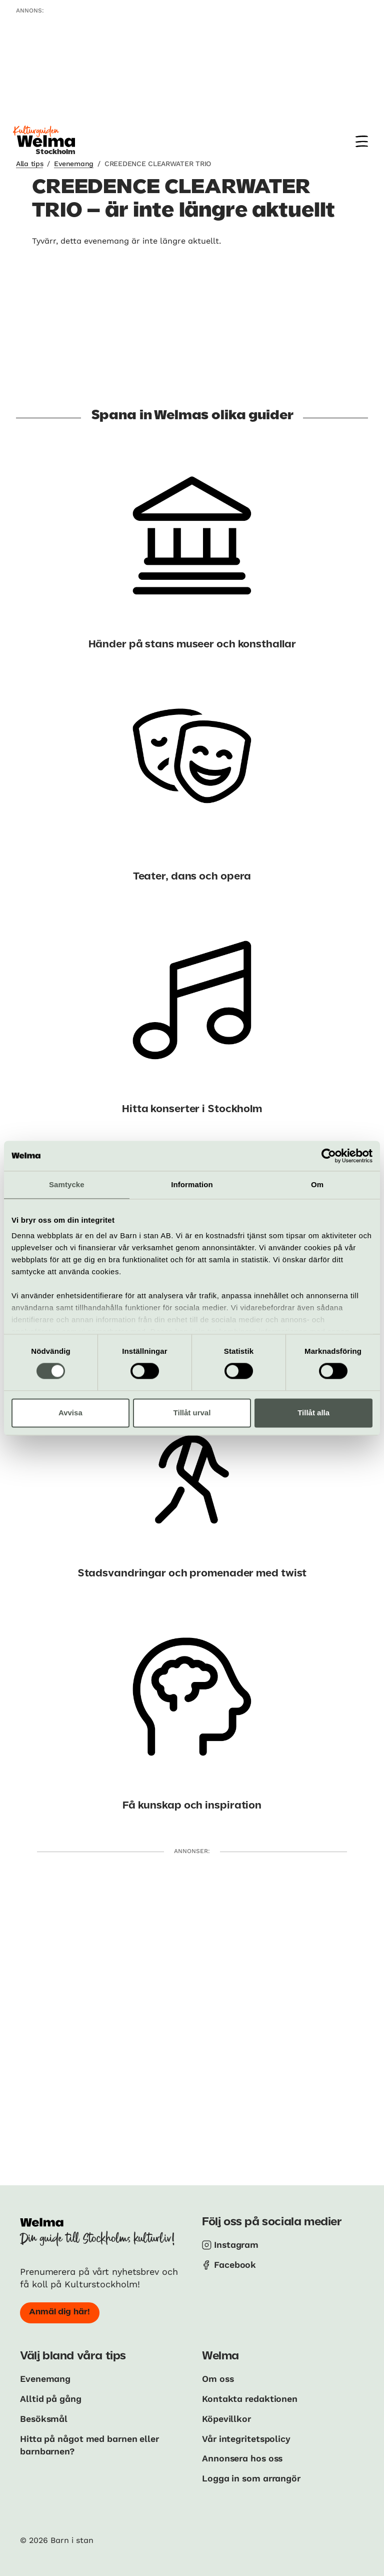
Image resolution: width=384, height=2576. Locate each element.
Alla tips (29, 164)
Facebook (235, 2264)
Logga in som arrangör (253, 2476)
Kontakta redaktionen (250, 2398)
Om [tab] (317, 1184)
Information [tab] (192, 1184)
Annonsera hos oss (244, 2457)
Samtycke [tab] (66, 1184)
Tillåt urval (192, 1412)
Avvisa (70, 1412)
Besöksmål (44, 2418)
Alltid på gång (51, 2398)
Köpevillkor (227, 2418)
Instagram (237, 2244)
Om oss (218, 2378)
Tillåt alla (314, 1412)
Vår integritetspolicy (247, 2437)
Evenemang (73, 164)
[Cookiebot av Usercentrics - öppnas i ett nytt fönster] (328, 1155)
